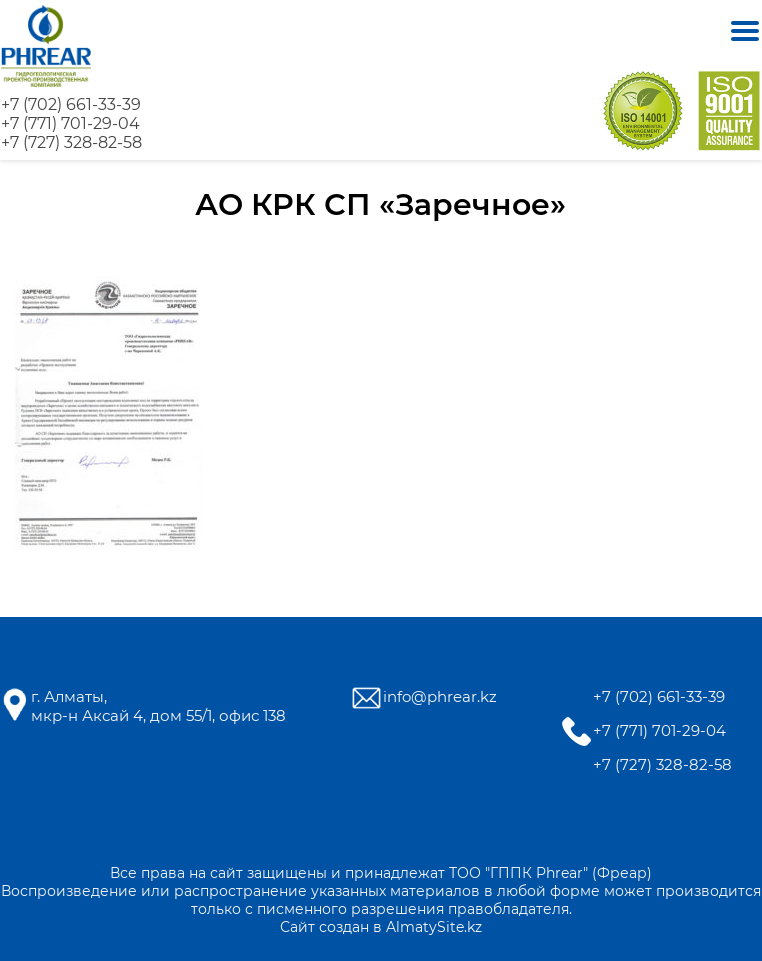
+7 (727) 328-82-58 (71, 142)
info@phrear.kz (440, 696)
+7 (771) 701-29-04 (70, 123)
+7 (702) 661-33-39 (71, 104)
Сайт (297, 927)
